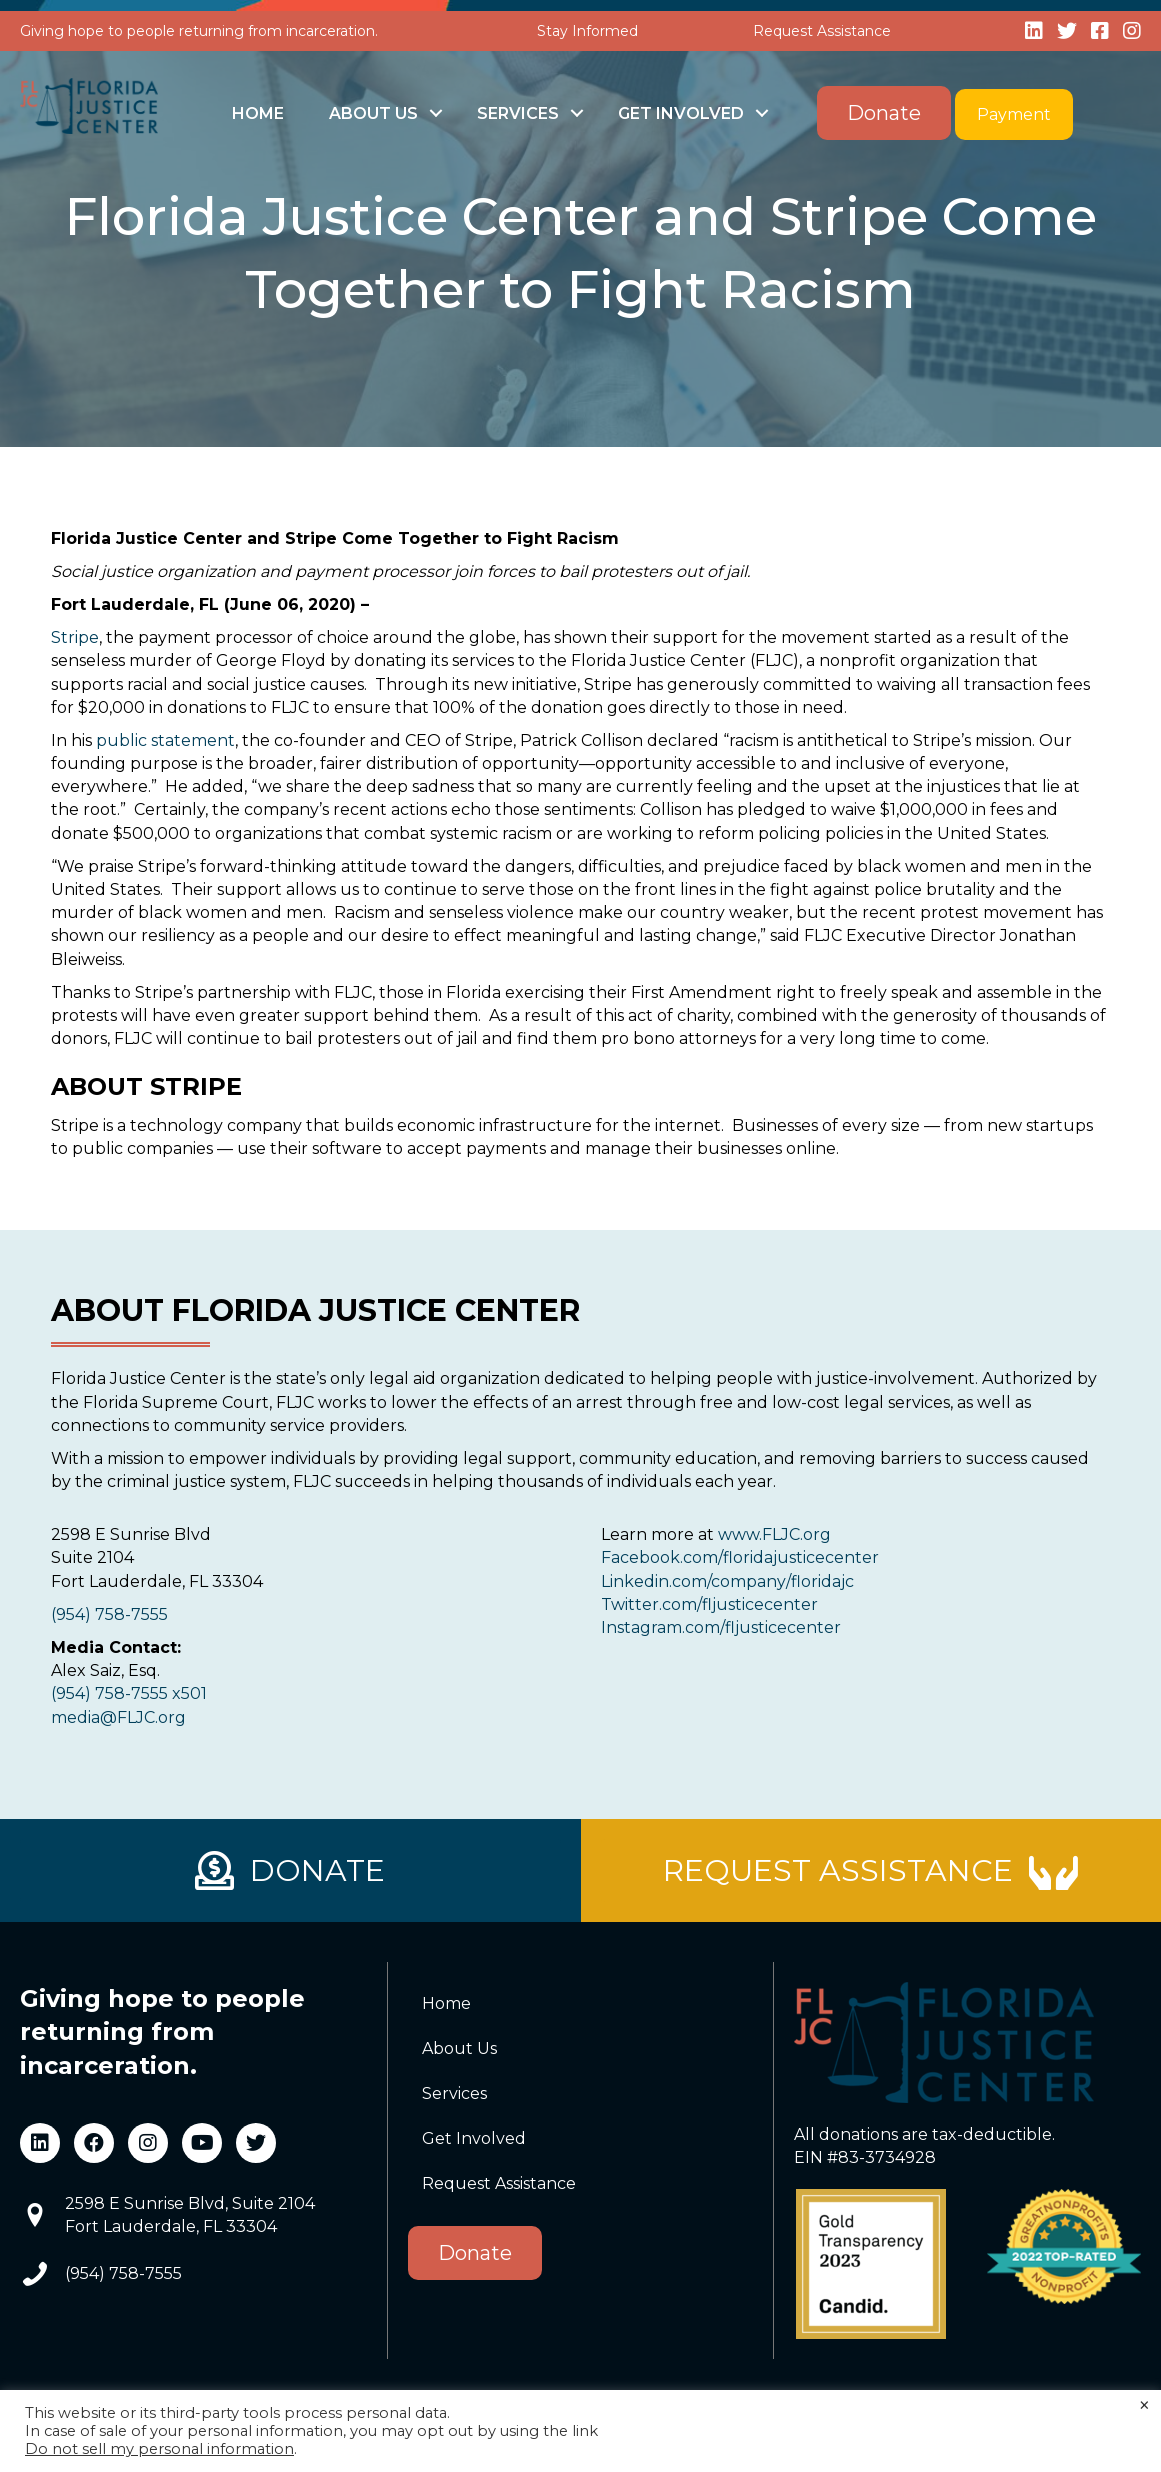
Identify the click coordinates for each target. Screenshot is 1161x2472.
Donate (884, 113)
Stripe (75, 637)
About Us (373, 113)
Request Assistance (822, 31)
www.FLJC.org (774, 1534)
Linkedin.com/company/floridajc (727, 1581)
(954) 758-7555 (109, 1614)
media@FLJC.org (118, 1717)
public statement (165, 740)
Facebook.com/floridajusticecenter (740, 1557)
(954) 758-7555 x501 (129, 1693)
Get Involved (681, 113)
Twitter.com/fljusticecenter (709, 1604)
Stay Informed (587, 31)
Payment (1014, 114)
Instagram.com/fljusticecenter (721, 1627)
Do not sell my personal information (159, 2449)
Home (258, 113)
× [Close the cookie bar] (1144, 2406)
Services (518, 113)
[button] (436, 113)
